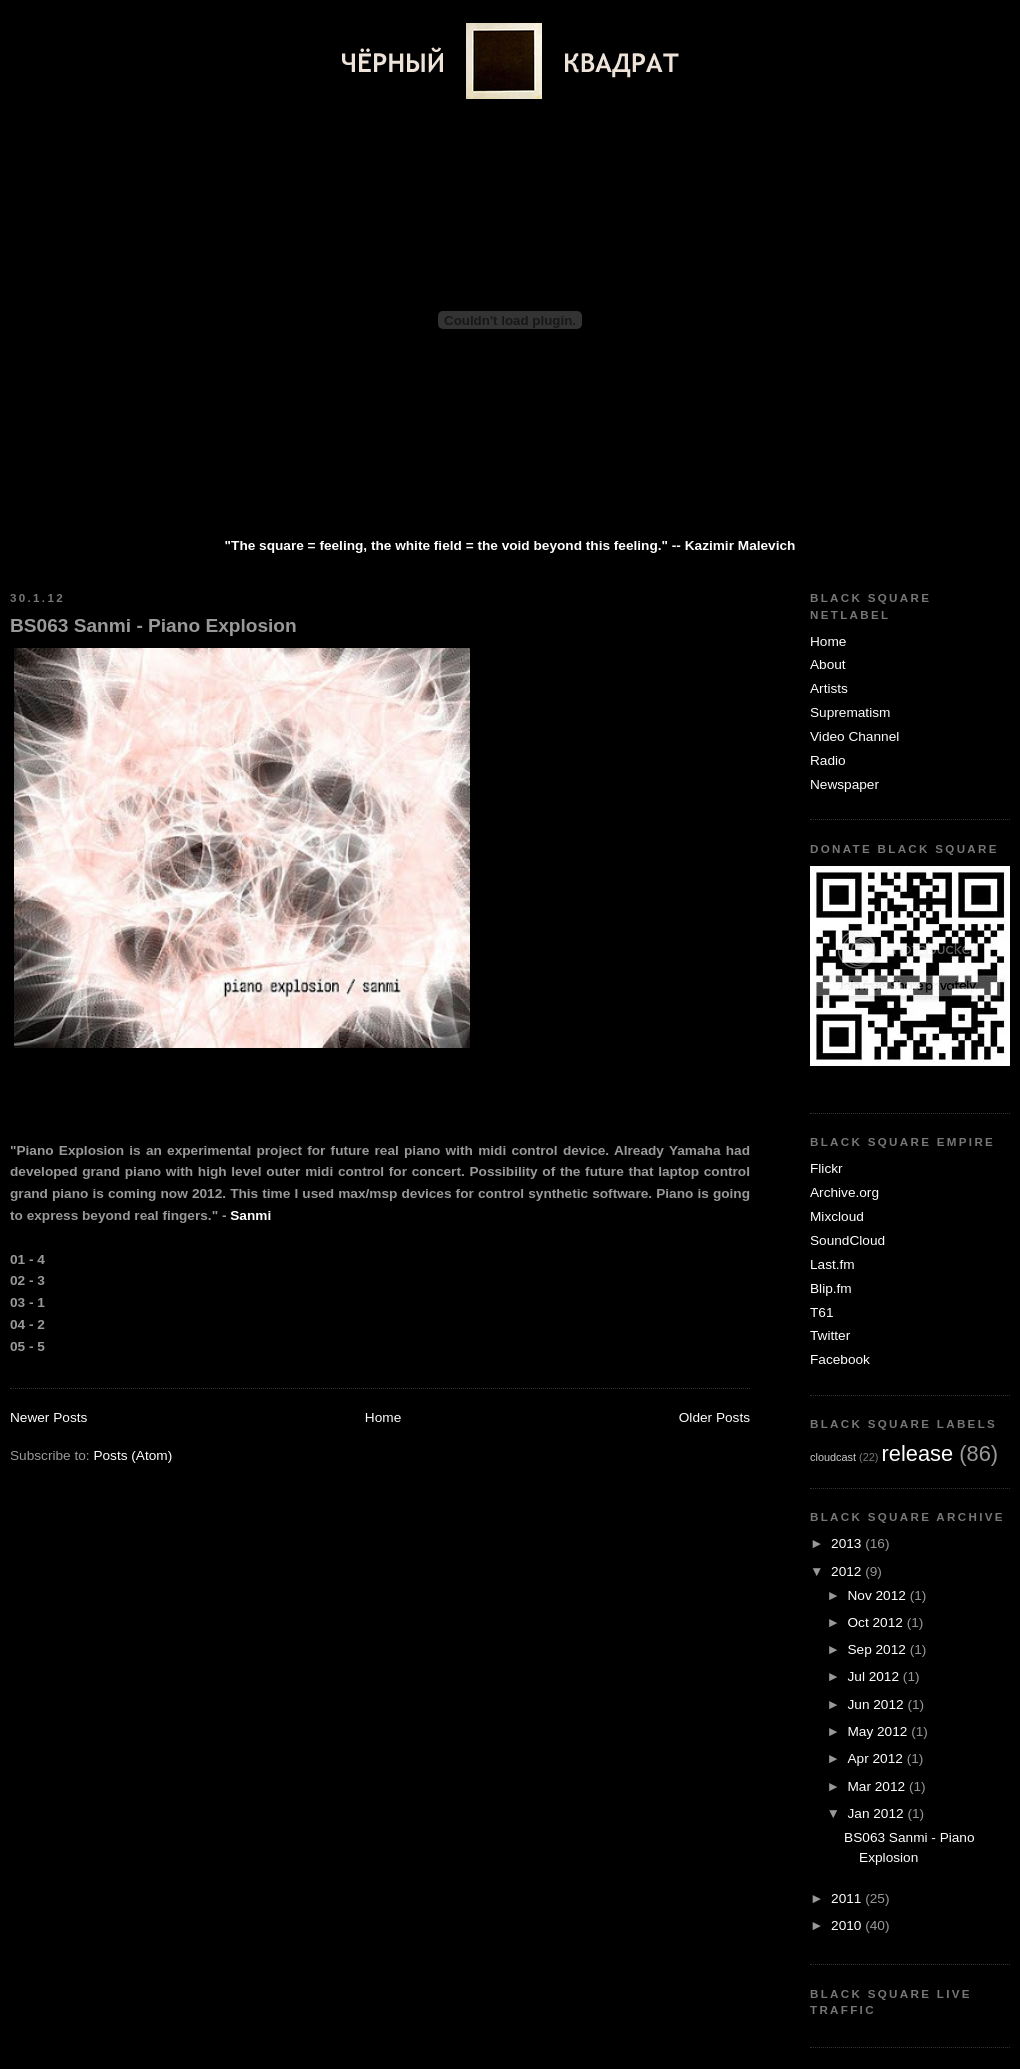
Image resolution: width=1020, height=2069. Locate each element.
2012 (848, 1571)
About (828, 664)
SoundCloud (847, 1240)
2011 (848, 1898)
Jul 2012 (874, 1676)
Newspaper (844, 784)
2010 (848, 1925)
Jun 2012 (877, 1704)
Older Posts (714, 1417)
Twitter (830, 1335)
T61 (822, 1312)
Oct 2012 (876, 1622)
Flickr (826, 1168)
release (918, 1453)
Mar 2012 (877, 1786)
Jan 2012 (877, 1813)
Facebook (840, 1359)
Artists (829, 688)
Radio (828, 760)
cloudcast (833, 1457)
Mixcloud (837, 1216)
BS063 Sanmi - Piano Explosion (153, 625)
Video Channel (854, 736)
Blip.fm (831, 1288)
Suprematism (850, 712)
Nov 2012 (878, 1595)
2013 (848, 1543)
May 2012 (879, 1731)
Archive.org (844, 1192)
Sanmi (250, 1215)
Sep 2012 (878, 1649)
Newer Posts (48, 1417)
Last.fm (832, 1264)
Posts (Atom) (132, 1455)
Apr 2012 (876, 1758)
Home (383, 1417)
